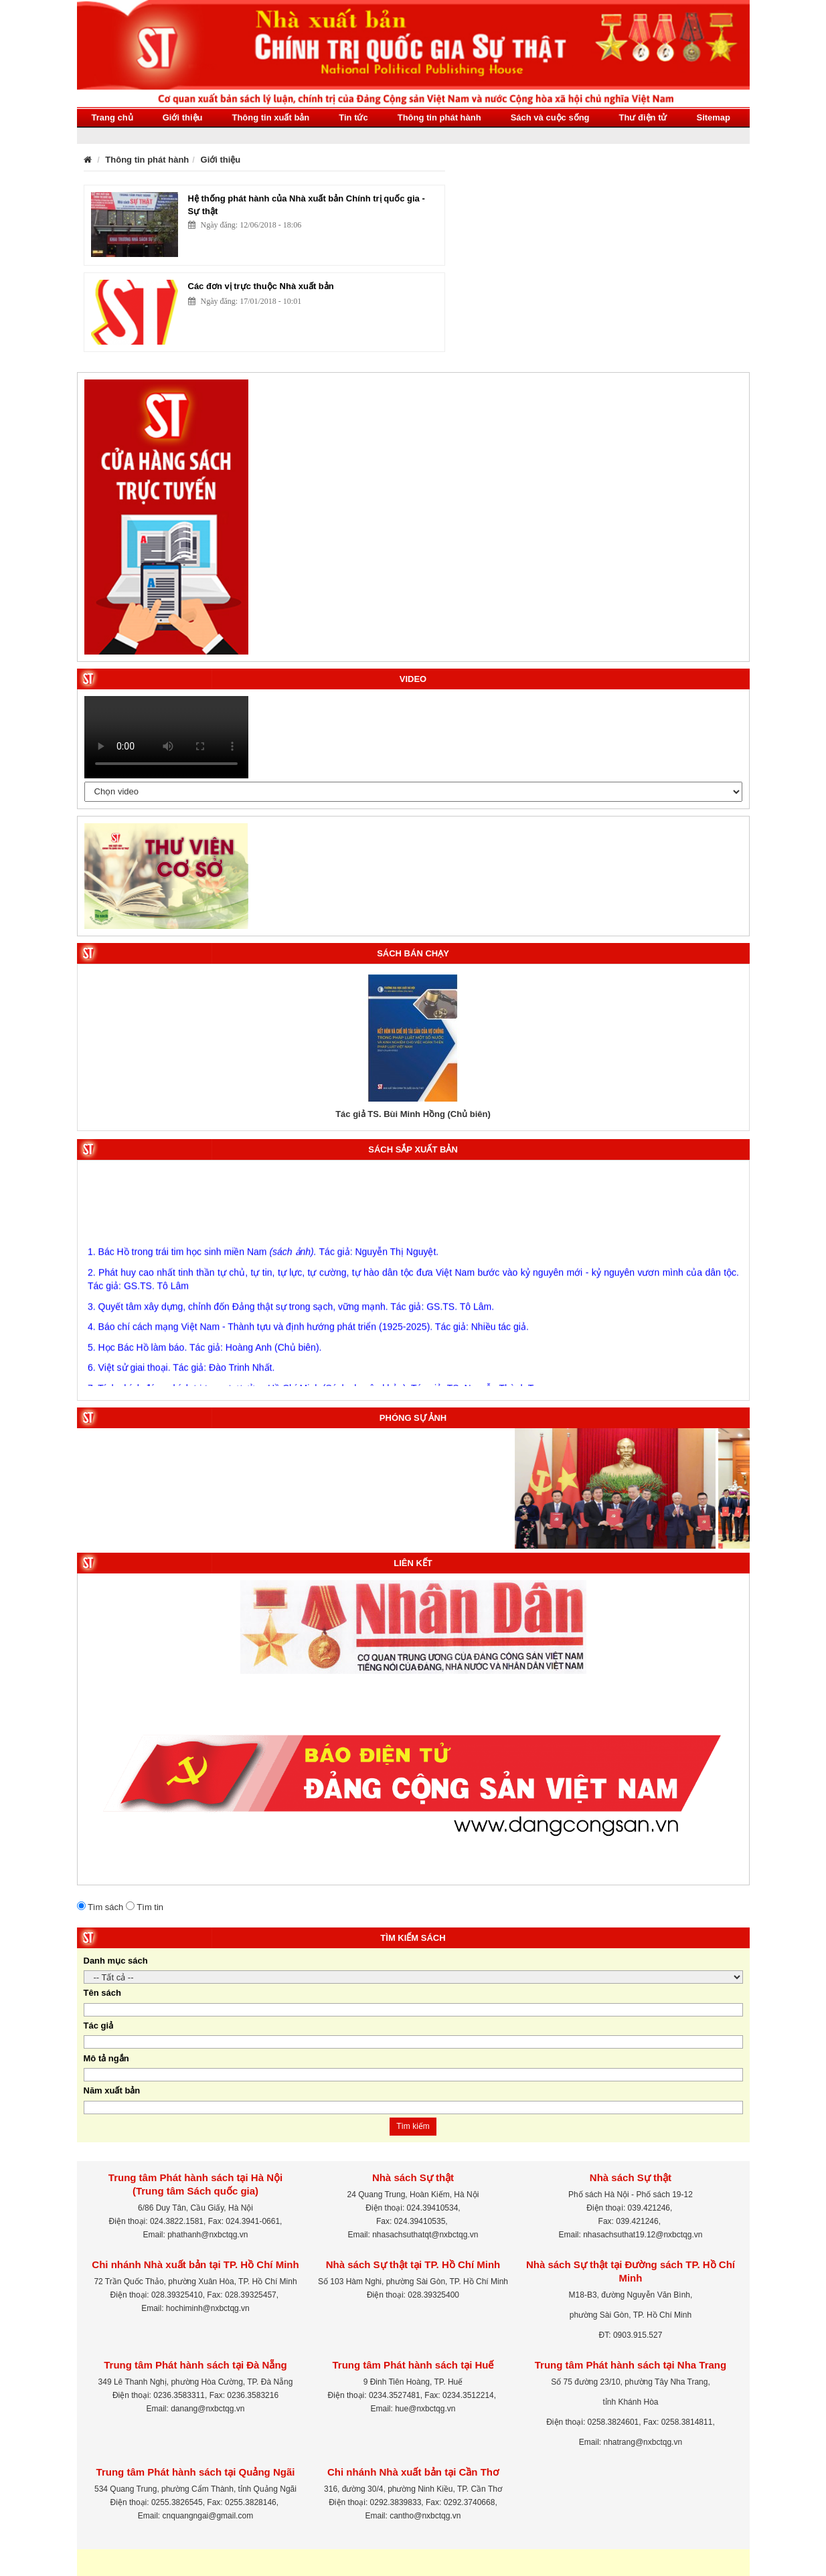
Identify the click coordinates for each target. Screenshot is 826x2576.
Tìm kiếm (413, 2126)
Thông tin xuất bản (270, 117)
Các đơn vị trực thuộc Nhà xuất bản (261, 286)
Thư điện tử (643, 117)
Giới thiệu (183, 117)
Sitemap (713, 117)
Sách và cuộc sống (550, 117)
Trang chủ (112, 117)
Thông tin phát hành (439, 117)
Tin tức (353, 117)
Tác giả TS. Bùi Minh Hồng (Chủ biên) (413, 1114)
